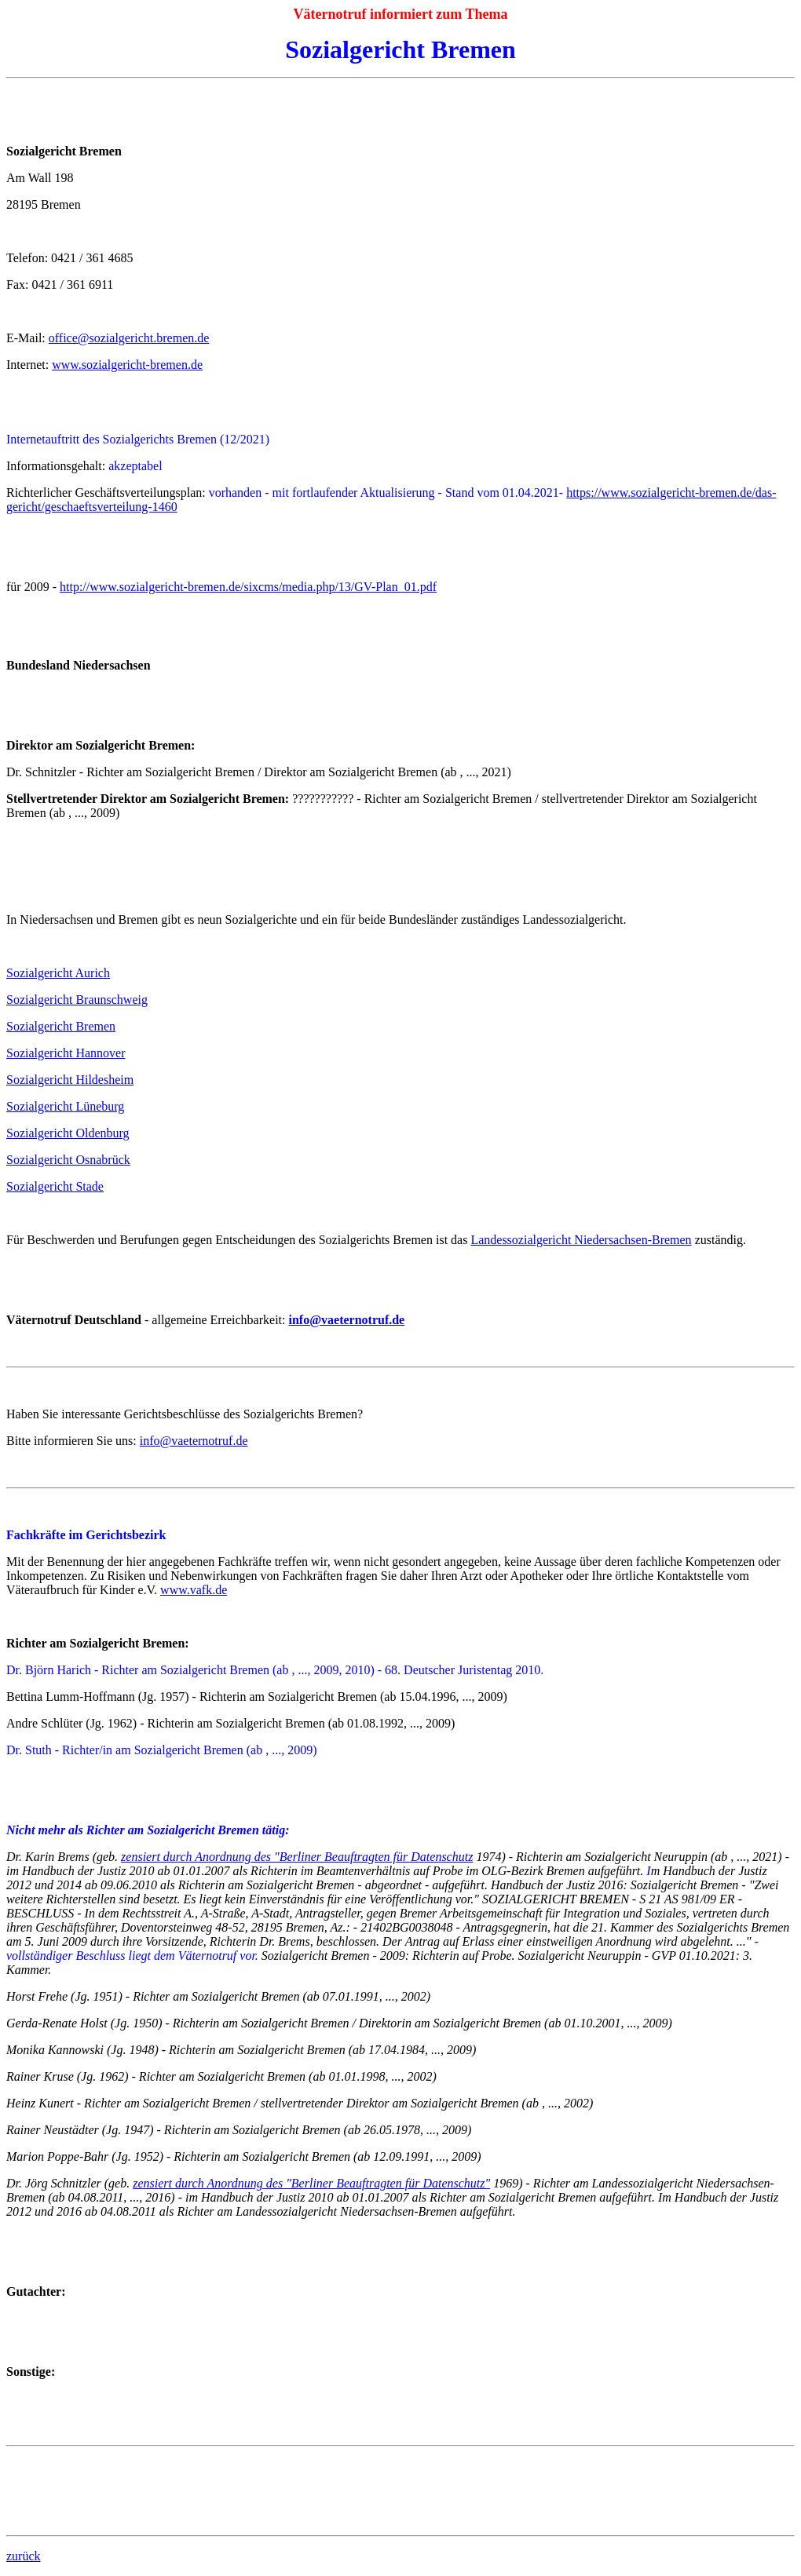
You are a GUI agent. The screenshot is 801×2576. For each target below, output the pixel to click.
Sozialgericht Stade (55, 1186)
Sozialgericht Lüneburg (65, 1106)
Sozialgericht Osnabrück (68, 1159)
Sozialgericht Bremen (60, 1026)
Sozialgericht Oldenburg (68, 1133)
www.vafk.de (193, 1589)
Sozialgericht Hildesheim (70, 1079)
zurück (23, 2556)
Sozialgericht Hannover (66, 1053)
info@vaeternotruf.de (194, 1440)
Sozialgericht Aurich (58, 973)
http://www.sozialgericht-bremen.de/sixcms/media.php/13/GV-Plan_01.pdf (248, 586)
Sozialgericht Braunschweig (77, 999)
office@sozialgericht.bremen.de (129, 338)
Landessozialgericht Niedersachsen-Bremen (580, 1239)
